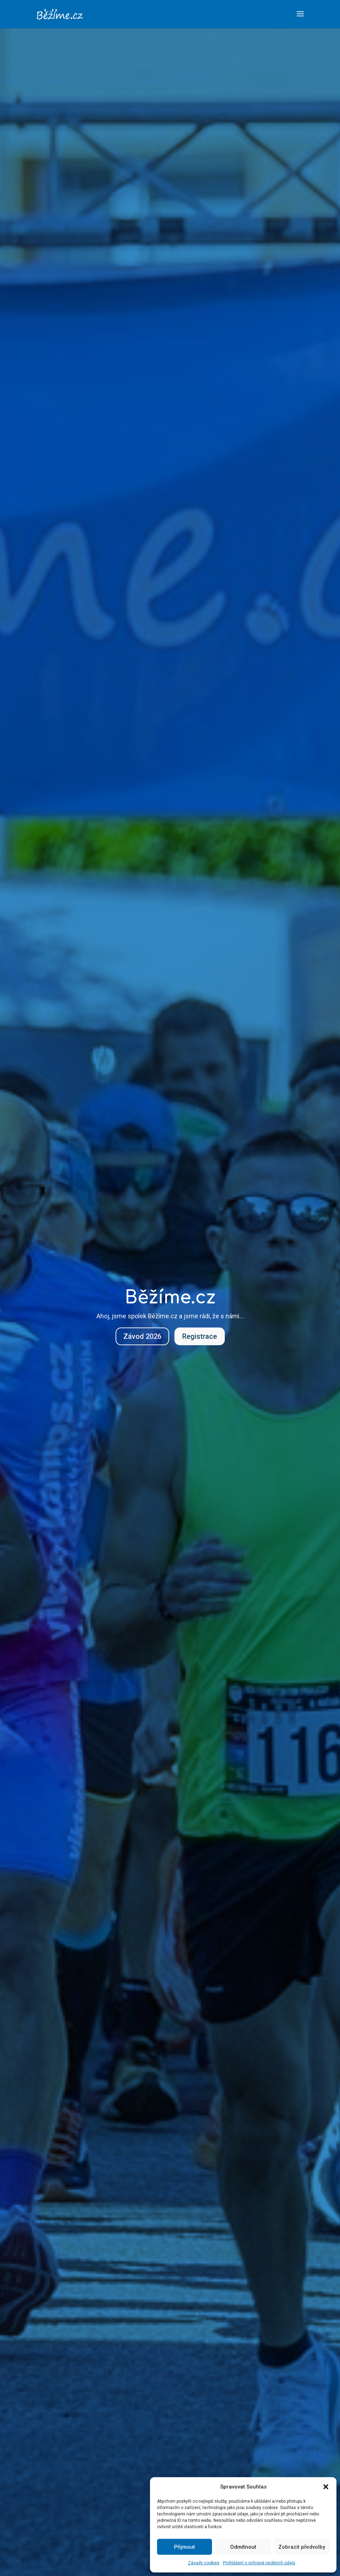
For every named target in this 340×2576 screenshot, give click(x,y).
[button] (325, 2486)
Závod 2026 (142, 1336)
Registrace (199, 1336)
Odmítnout (243, 2547)
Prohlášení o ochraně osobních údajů (259, 2562)
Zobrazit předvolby (301, 2547)
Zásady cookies (203, 2562)
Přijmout (184, 2547)
